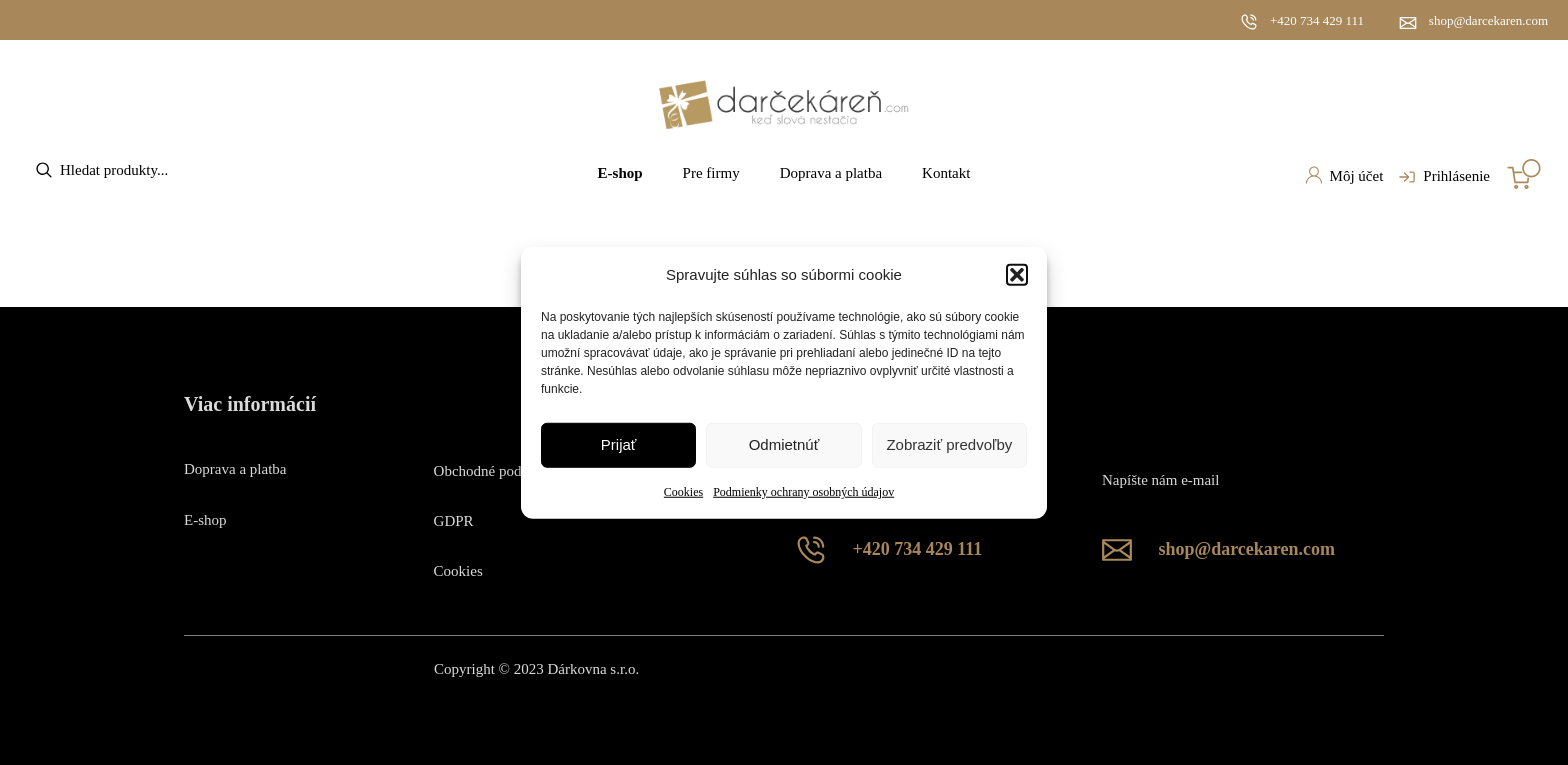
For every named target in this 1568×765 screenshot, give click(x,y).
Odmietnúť (784, 444)
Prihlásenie (1442, 177)
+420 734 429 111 (1317, 20)
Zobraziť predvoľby (949, 444)
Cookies (683, 492)
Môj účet (1344, 175)
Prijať (619, 444)
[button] (1017, 274)
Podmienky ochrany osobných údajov (803, 492)
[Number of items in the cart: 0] (1524, 174)
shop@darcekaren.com (1488, 20)
